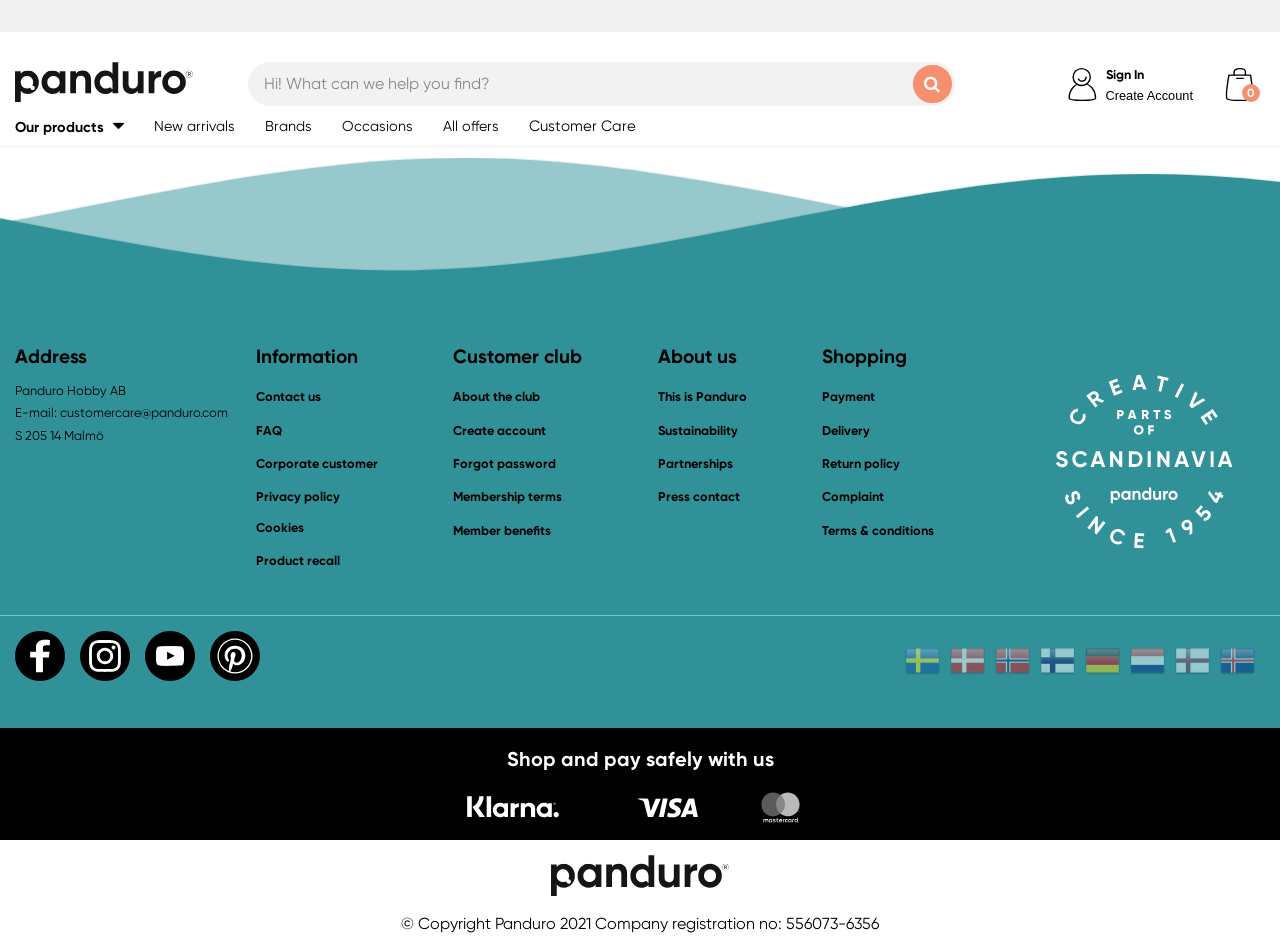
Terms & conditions (878, 530)
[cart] (1239, 84)
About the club (496, 396)
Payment (848, 396)
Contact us (288, 396)
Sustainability (698, 430)
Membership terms (507, 496)
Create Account (1150, 95)
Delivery (846, 430)
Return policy (861, 463)
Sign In (1125, 74)
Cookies (280, 528)
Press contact (699, 496)
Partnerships (695, 463)
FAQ (269, 430)
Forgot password (504, 463)
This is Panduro (702, 396)
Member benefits (502, 530)
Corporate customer (317, 463)
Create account (499, 430)
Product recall (298, 560)
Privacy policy (298, 496)
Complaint (853, 496)
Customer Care (582, 126)
